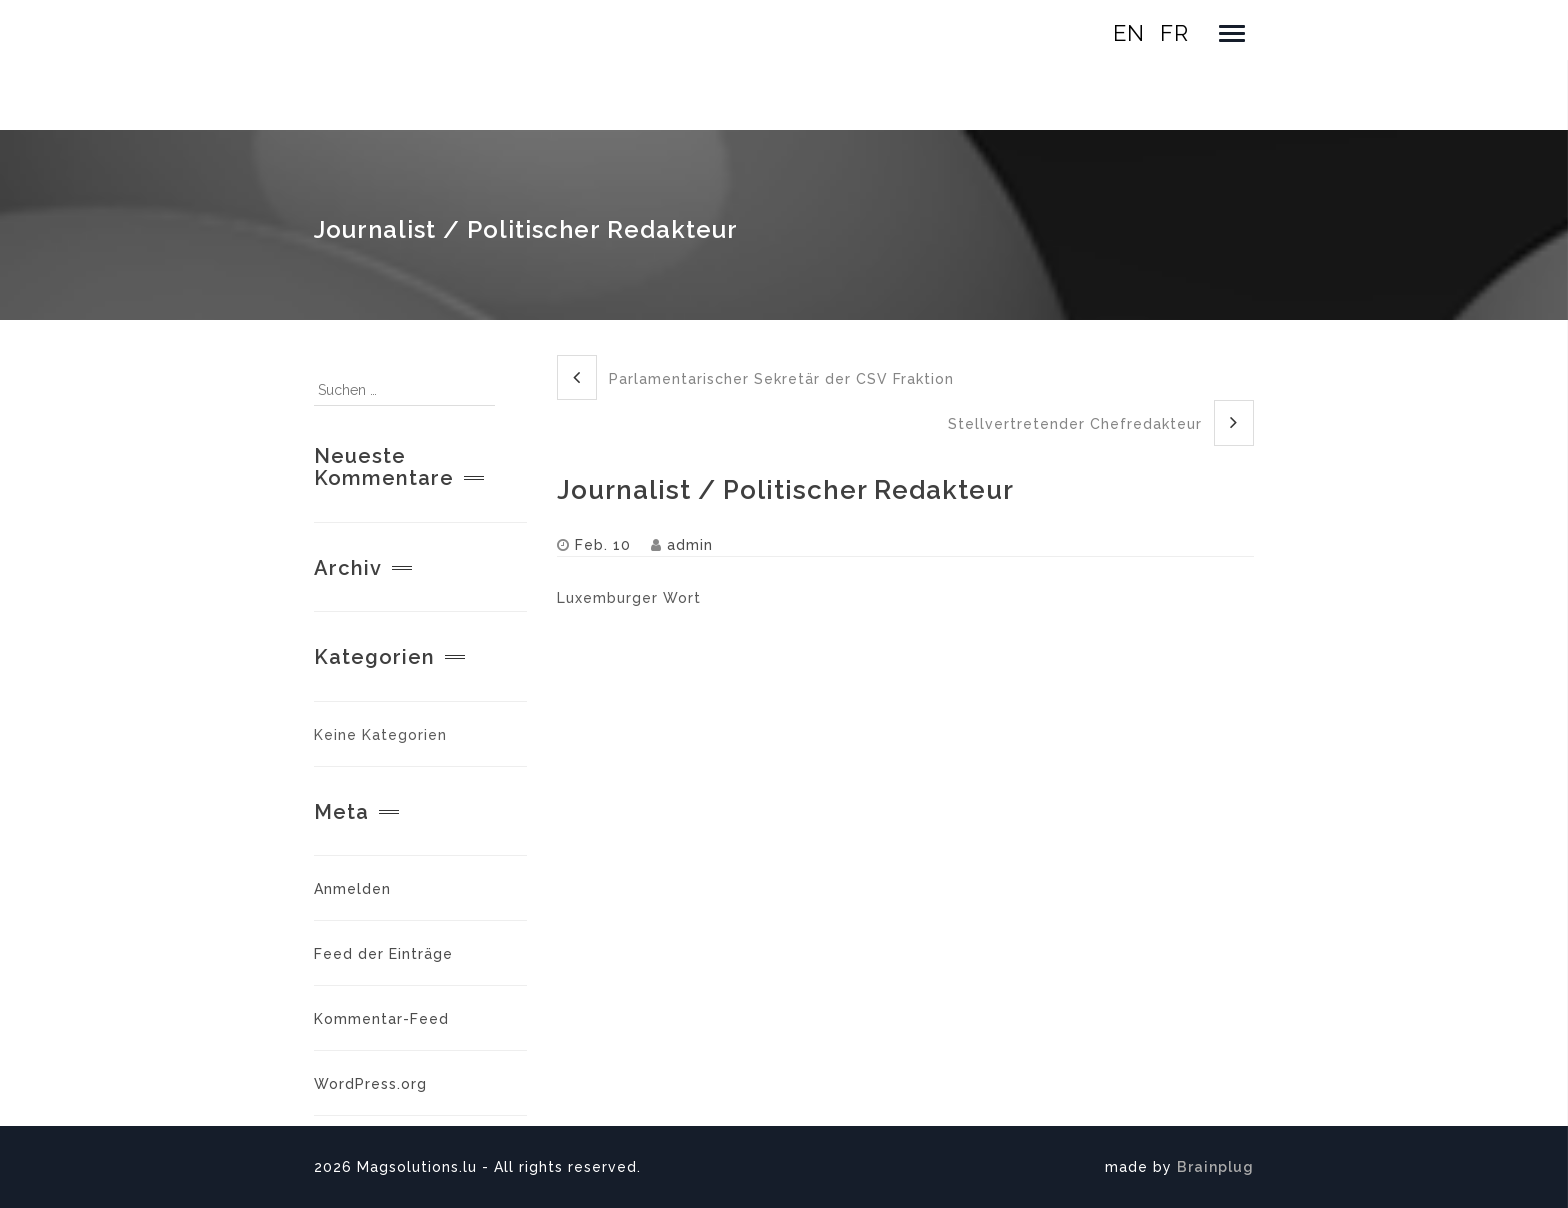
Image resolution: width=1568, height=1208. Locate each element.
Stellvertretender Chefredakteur (1101, 422)
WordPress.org (370, 1084)
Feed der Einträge (383, 954)
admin (690, 545)
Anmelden (352, 889)
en (1129, 33)
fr (1174, 33)
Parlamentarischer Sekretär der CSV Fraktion (755, 377)
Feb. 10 (603, 545)
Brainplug (1215, 1167)
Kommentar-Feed (381, 1019)
